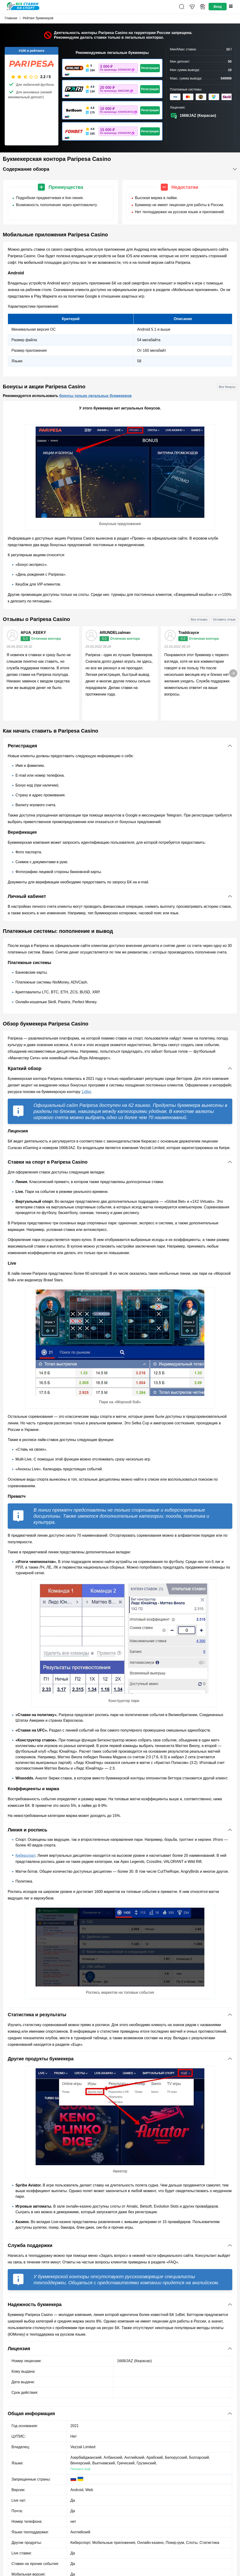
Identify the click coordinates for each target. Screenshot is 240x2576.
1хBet (86, 1092)
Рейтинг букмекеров (38, 18)
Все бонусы (227, 387)
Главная (11, 18)
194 (92, 70)
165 (92, 133)
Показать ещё (80, 2469)
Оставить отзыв (224, 619)
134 (92, 91)
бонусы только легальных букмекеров (95, 396)
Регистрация (150, 68)
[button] (233, 673)
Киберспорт (25, 1855)
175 (92, 112)
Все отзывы (199, 619)
